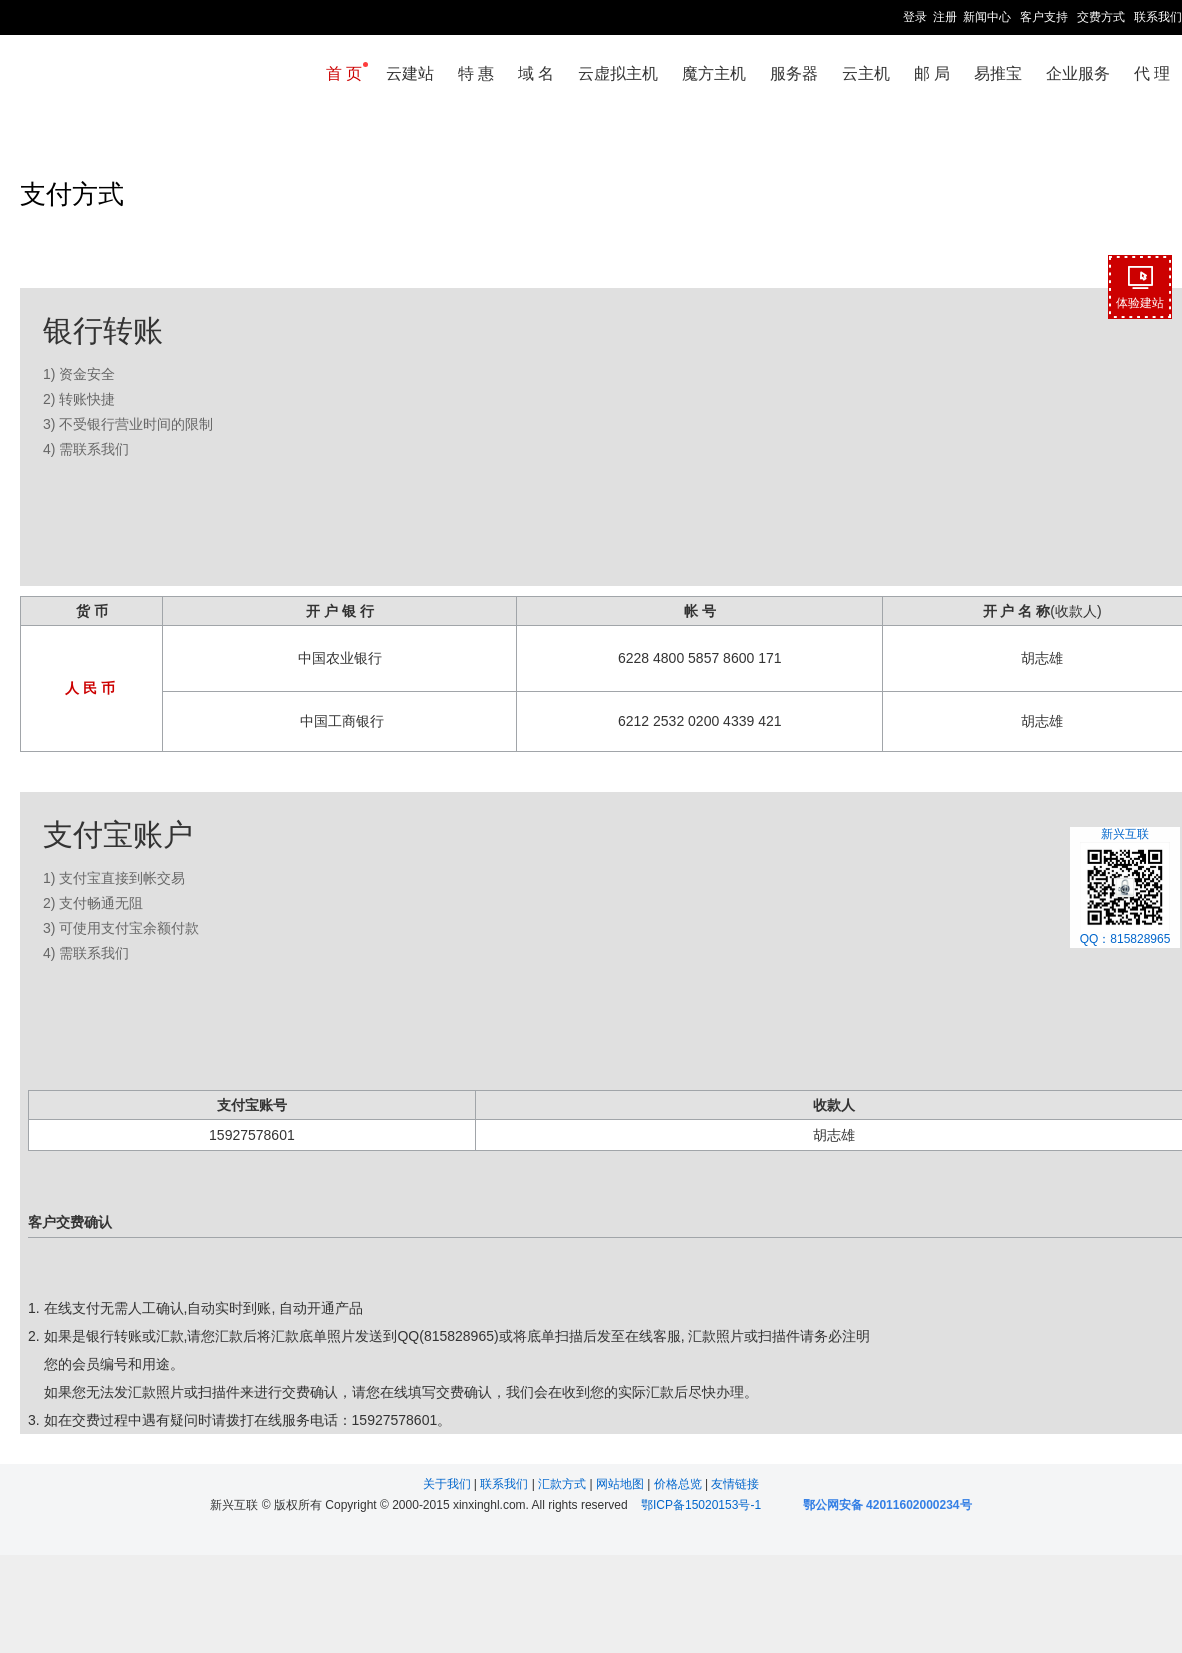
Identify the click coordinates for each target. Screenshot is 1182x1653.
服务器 (794, 73)
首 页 (344, 73)
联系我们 (1158, 17)
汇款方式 (563, 1484)
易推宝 (998, 73)
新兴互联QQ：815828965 (1125, 887)
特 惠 (476, 73)
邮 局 (932, 73)
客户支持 (1044, 17)
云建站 (410, 73)
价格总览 (679, 1484)
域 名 (536, 73)
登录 (915, 17)
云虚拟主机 (618, 73)
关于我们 (448, 1484)
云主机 (866, 73)
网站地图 (621, 1484)
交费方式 (1101, 17)
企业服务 (1078, 73)
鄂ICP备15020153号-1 (701, 1505)
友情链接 (735, 1484)
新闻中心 (987, 17)
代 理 (1152, 73)
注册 (945, 17)
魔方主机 (714, 73)
